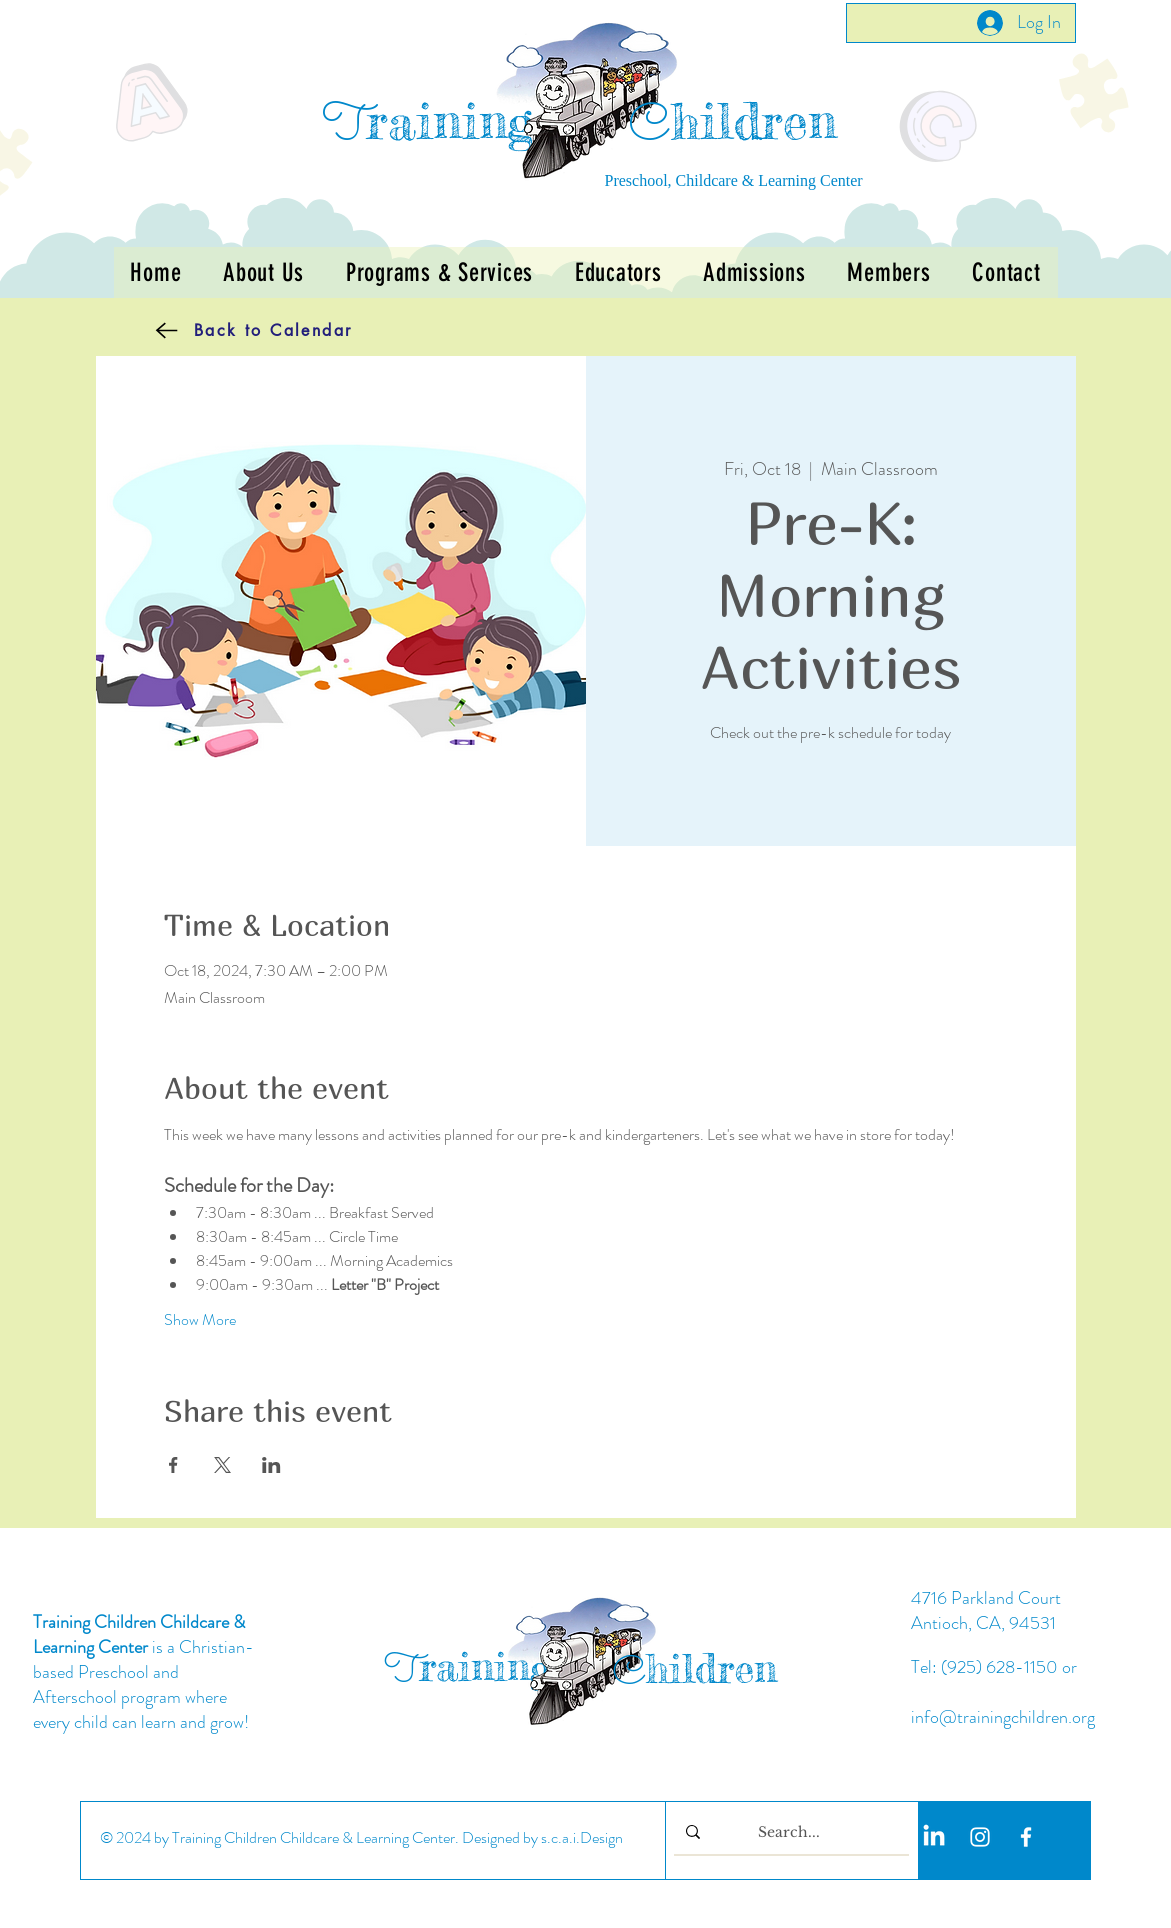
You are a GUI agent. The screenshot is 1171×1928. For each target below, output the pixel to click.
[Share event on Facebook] (173, 1465)
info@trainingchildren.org (1003, 1717)
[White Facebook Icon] (1026, 1837)
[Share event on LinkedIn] (271, 1465)
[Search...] (789, 1832)
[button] (439, 272)
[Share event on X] (222, 1465)
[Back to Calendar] (224, 330)
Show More (200, 1320)
